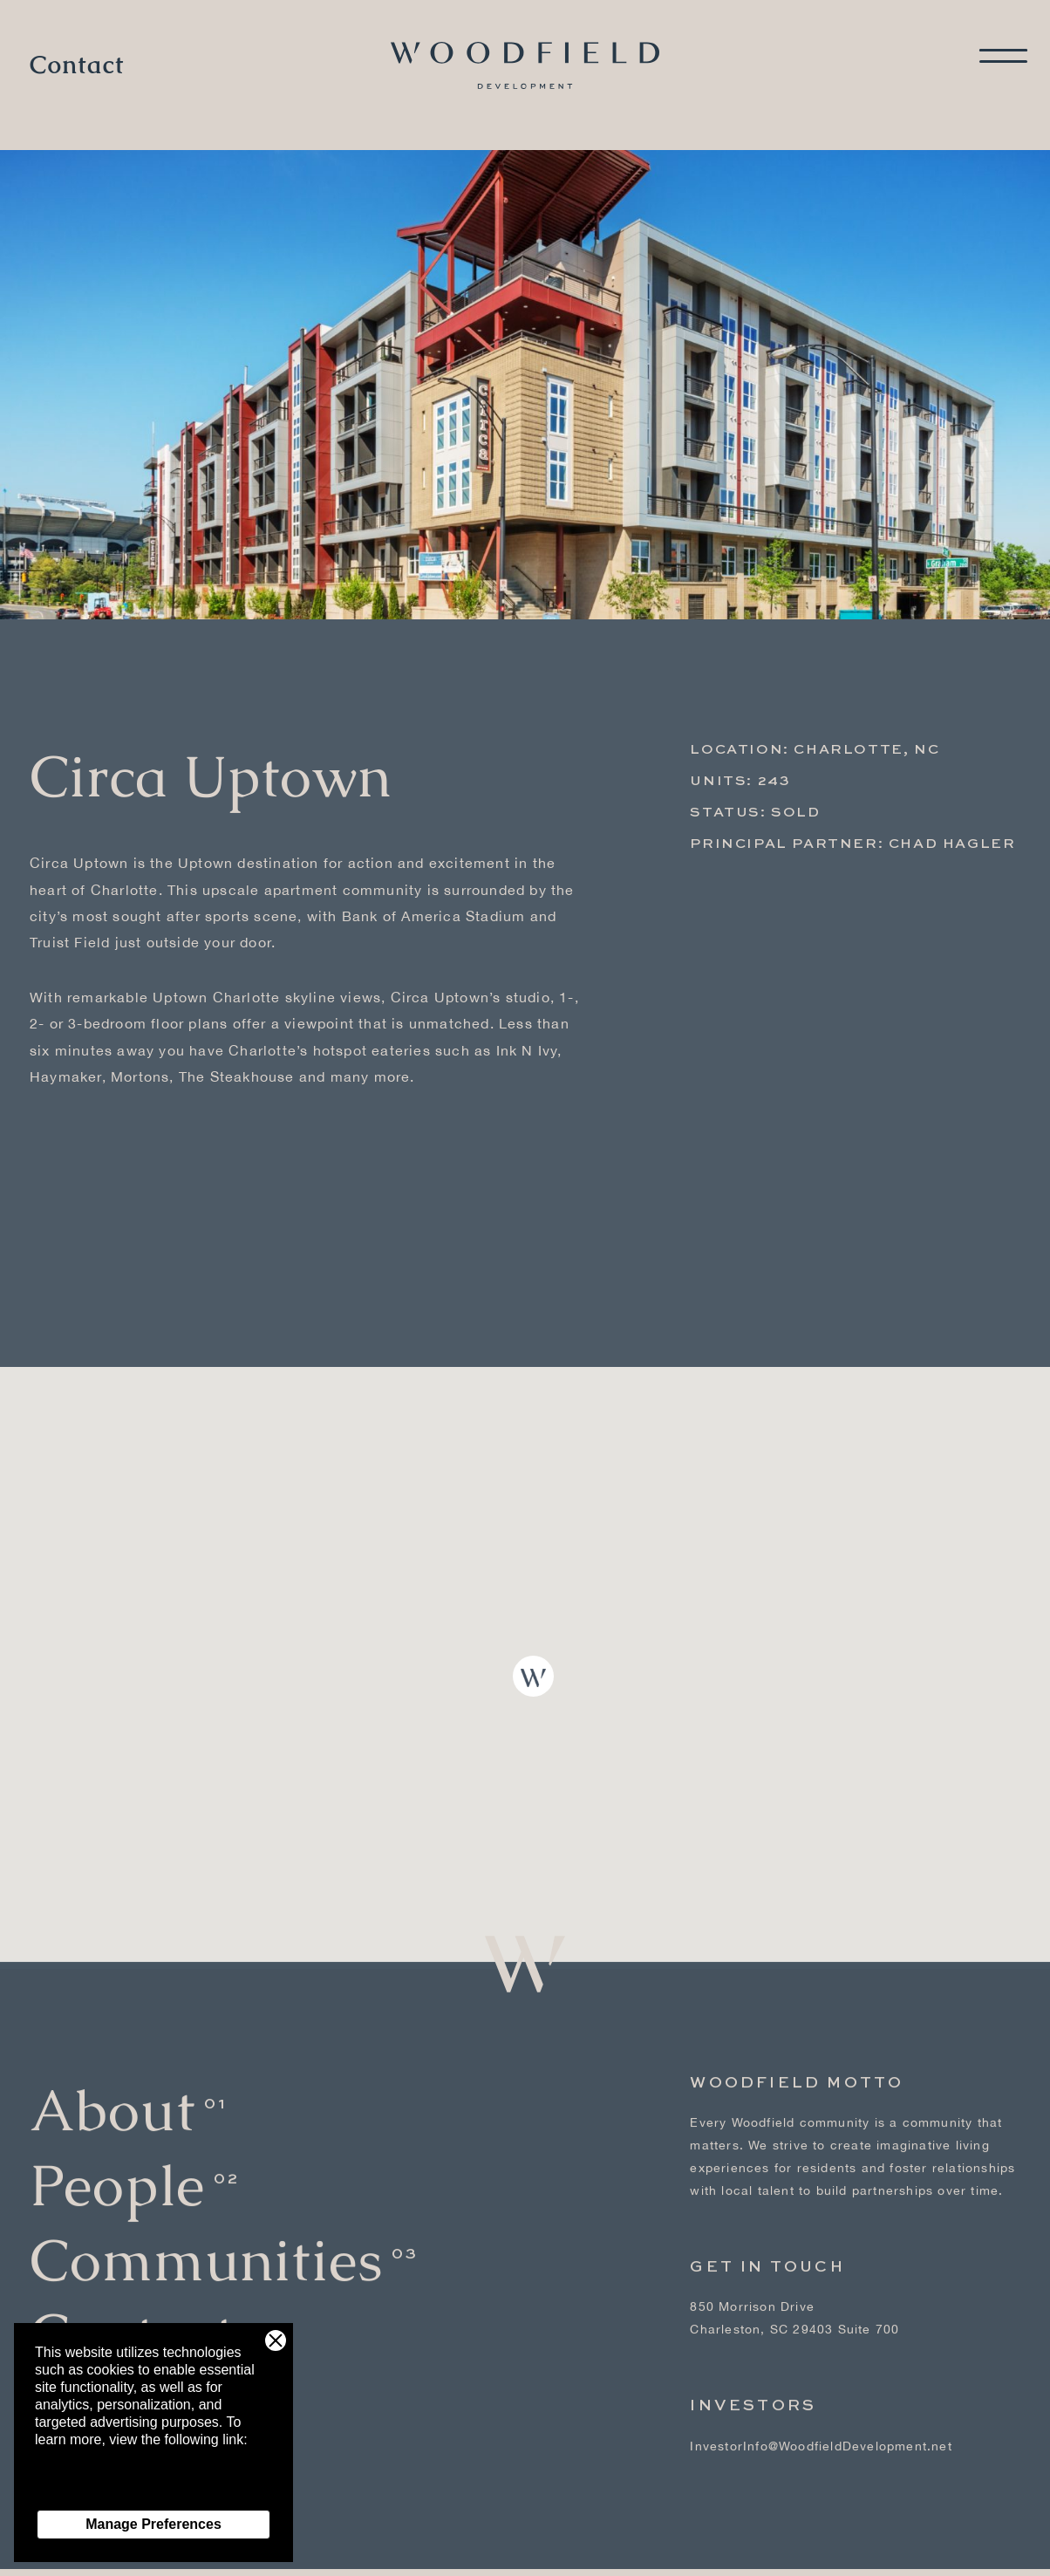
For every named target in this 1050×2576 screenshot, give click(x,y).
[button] (533, 1676)
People (117, 2169)
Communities (206, 2244)
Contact (77, 65)
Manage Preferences (153, 2524)
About (112, 2094)
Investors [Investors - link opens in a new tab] (753, 2390)
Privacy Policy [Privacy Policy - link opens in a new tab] (78, 2491)
